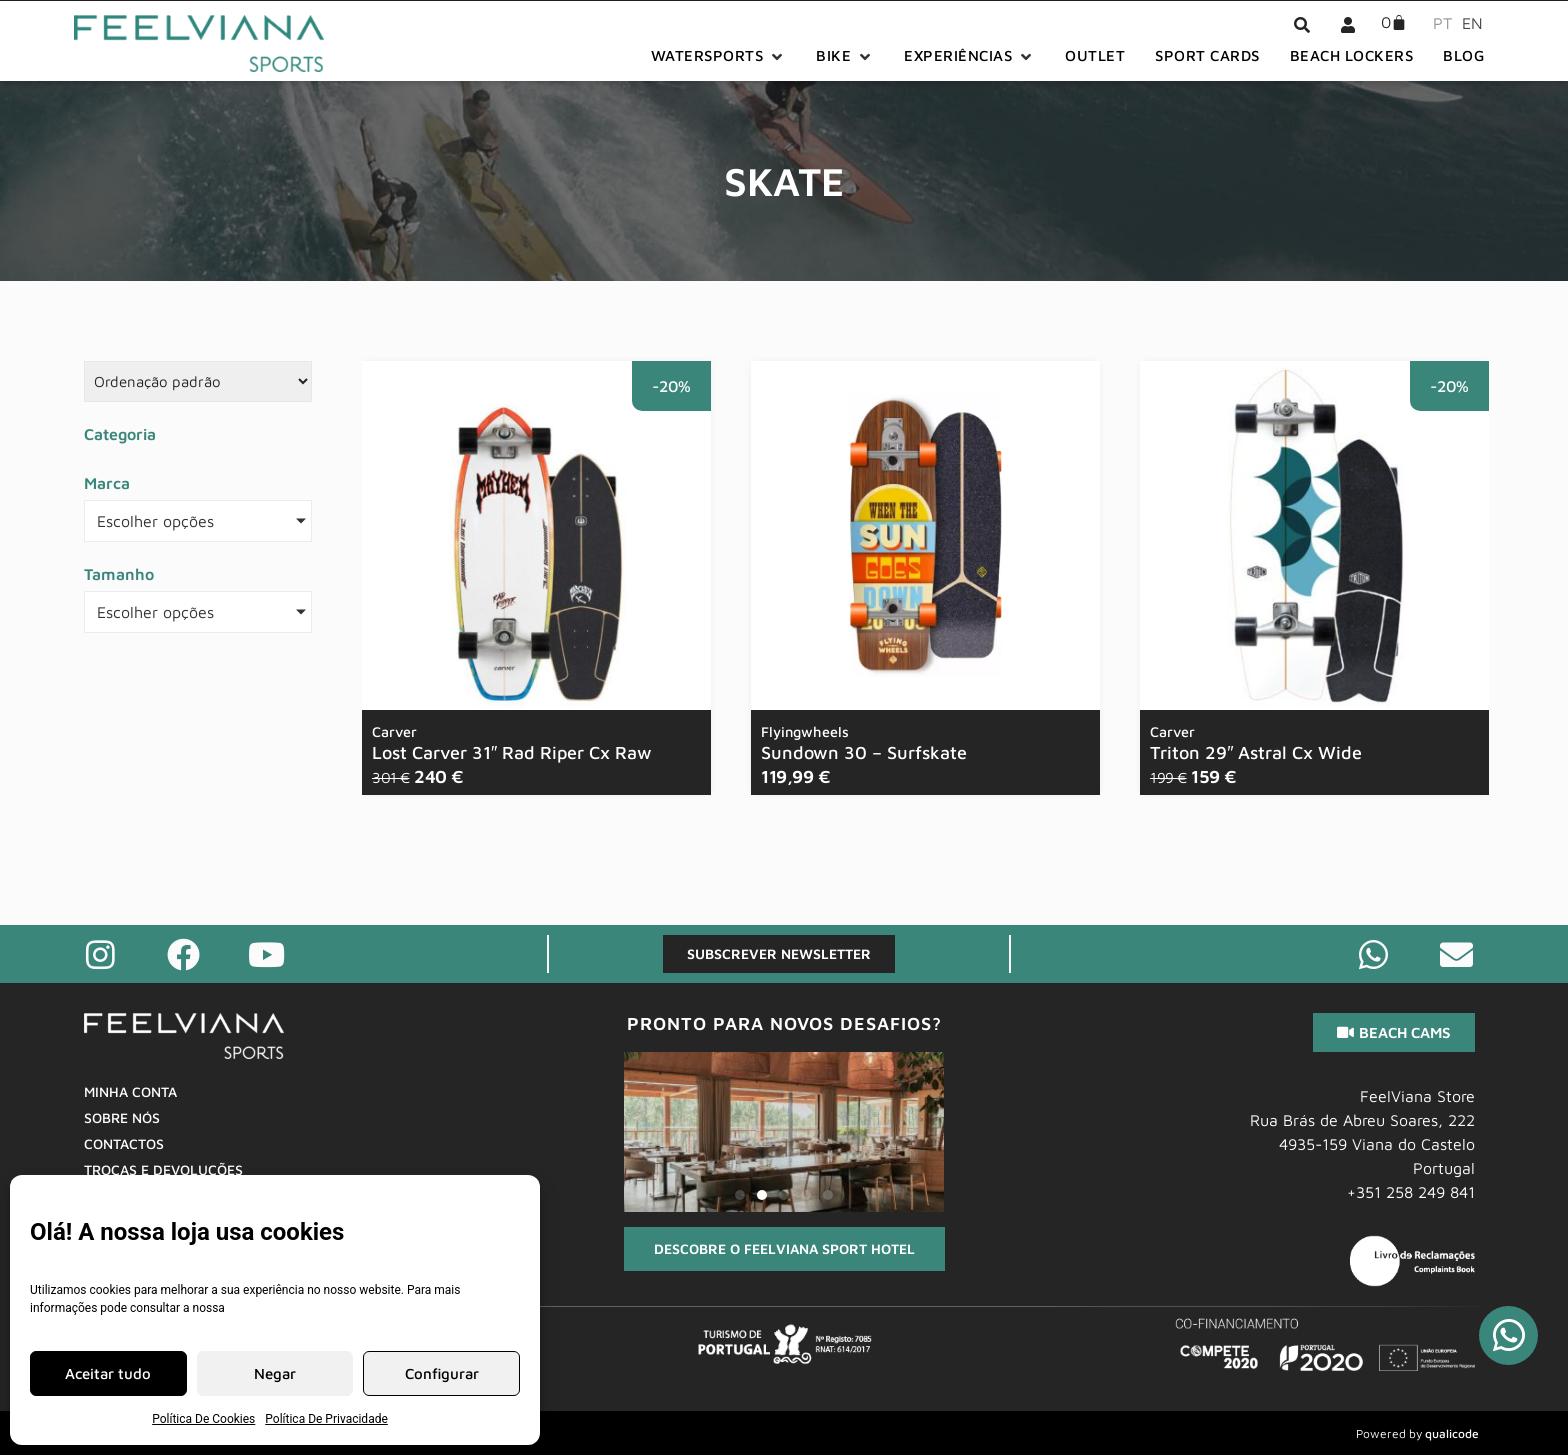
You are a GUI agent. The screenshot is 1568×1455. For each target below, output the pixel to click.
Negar (275, 1373)
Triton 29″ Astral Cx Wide (1256, 743)
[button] (719, 56)
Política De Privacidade (326, 1419)
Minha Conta (130, 1091)
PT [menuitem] (1442, 23)
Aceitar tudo (108, 1373)
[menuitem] (1437, 22)
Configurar (442, 1373)
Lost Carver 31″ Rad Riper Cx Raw (512, 743)
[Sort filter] (198, 381)
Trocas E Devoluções (163, 1169)
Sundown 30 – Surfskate (864, 743)
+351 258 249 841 (1411, 1192)
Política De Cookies (203, 1419)
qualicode (1452, 1433)
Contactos (124, 1143)
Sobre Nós (122, 1117)
